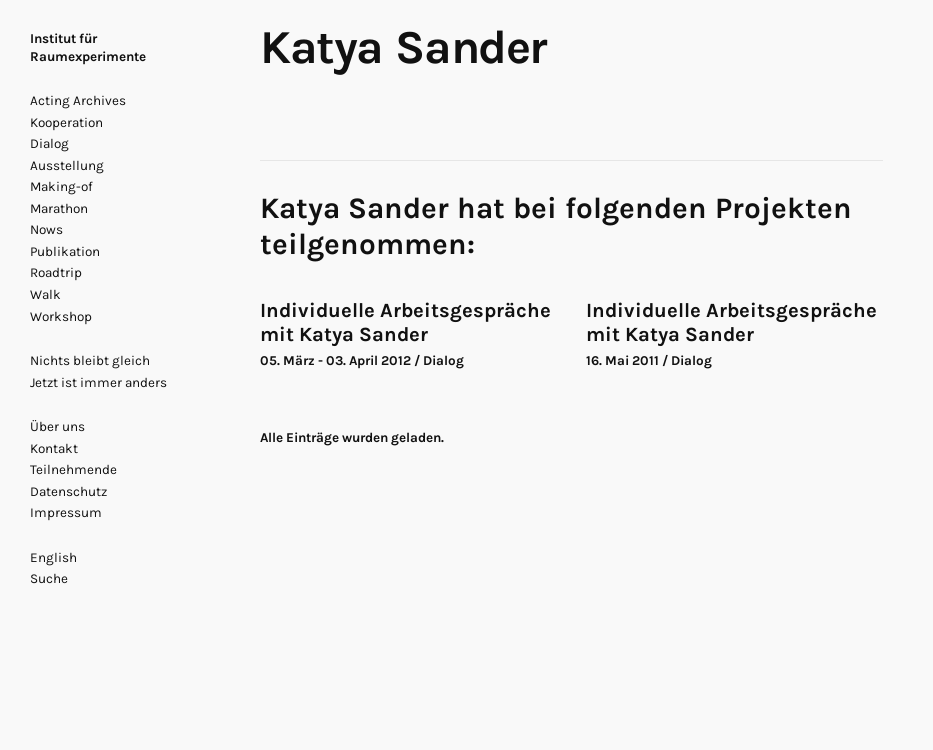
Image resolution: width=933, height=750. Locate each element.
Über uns (57, 426)
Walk (45, 294)
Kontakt (54, 448)
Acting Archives (78, 100)
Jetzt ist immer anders (98, 382)
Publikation (65, 251)
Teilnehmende (73, 469)
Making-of (61, 186)
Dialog (49, 143)
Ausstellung (67, 165)
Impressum (66, 512)
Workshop (61, 316)
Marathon (59, 208)
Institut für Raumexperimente (88, 47)
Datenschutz (68, 491)
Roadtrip (56, 272)
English (53, 557)
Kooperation (66, 122)
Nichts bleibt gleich (90, 360)
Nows (46, 229)
